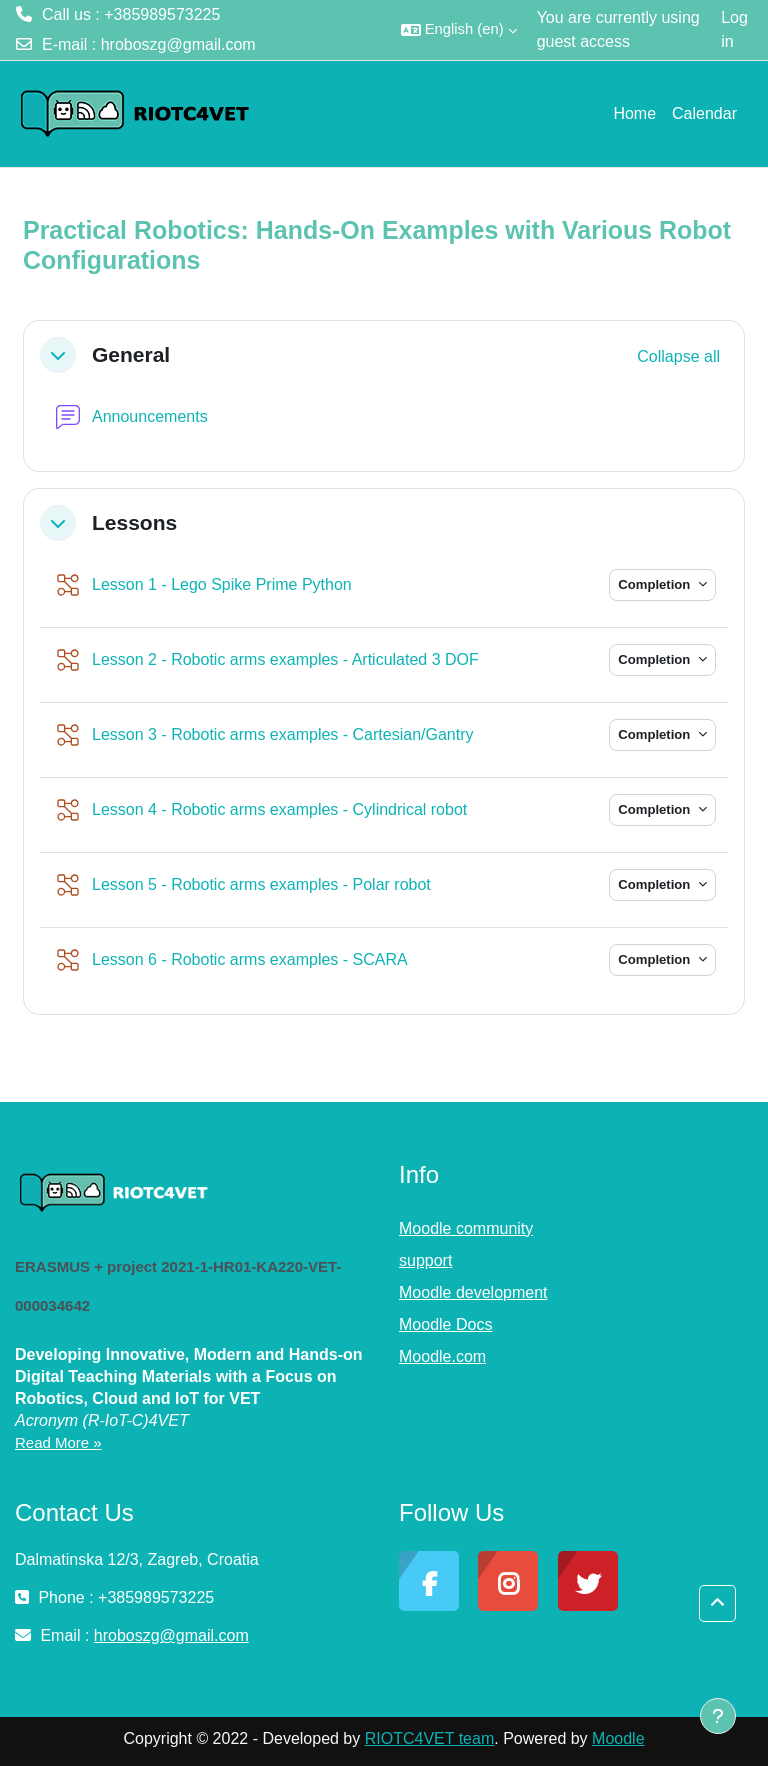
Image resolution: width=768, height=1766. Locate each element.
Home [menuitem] (634, 113)
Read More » (58, 1442)
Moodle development (473, 1292)
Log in (734, 29)
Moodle (618, 1738)
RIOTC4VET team (430, 1738)
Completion (656, 584)
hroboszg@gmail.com (178, 44)
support (425, 1260)
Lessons (134, 522)
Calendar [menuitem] (704, 113)
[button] (459, 30)
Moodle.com (442, 1356)
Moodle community (466, 1228)
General (131, 354)
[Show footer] (718, 1716)
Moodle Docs (445, 1324)
